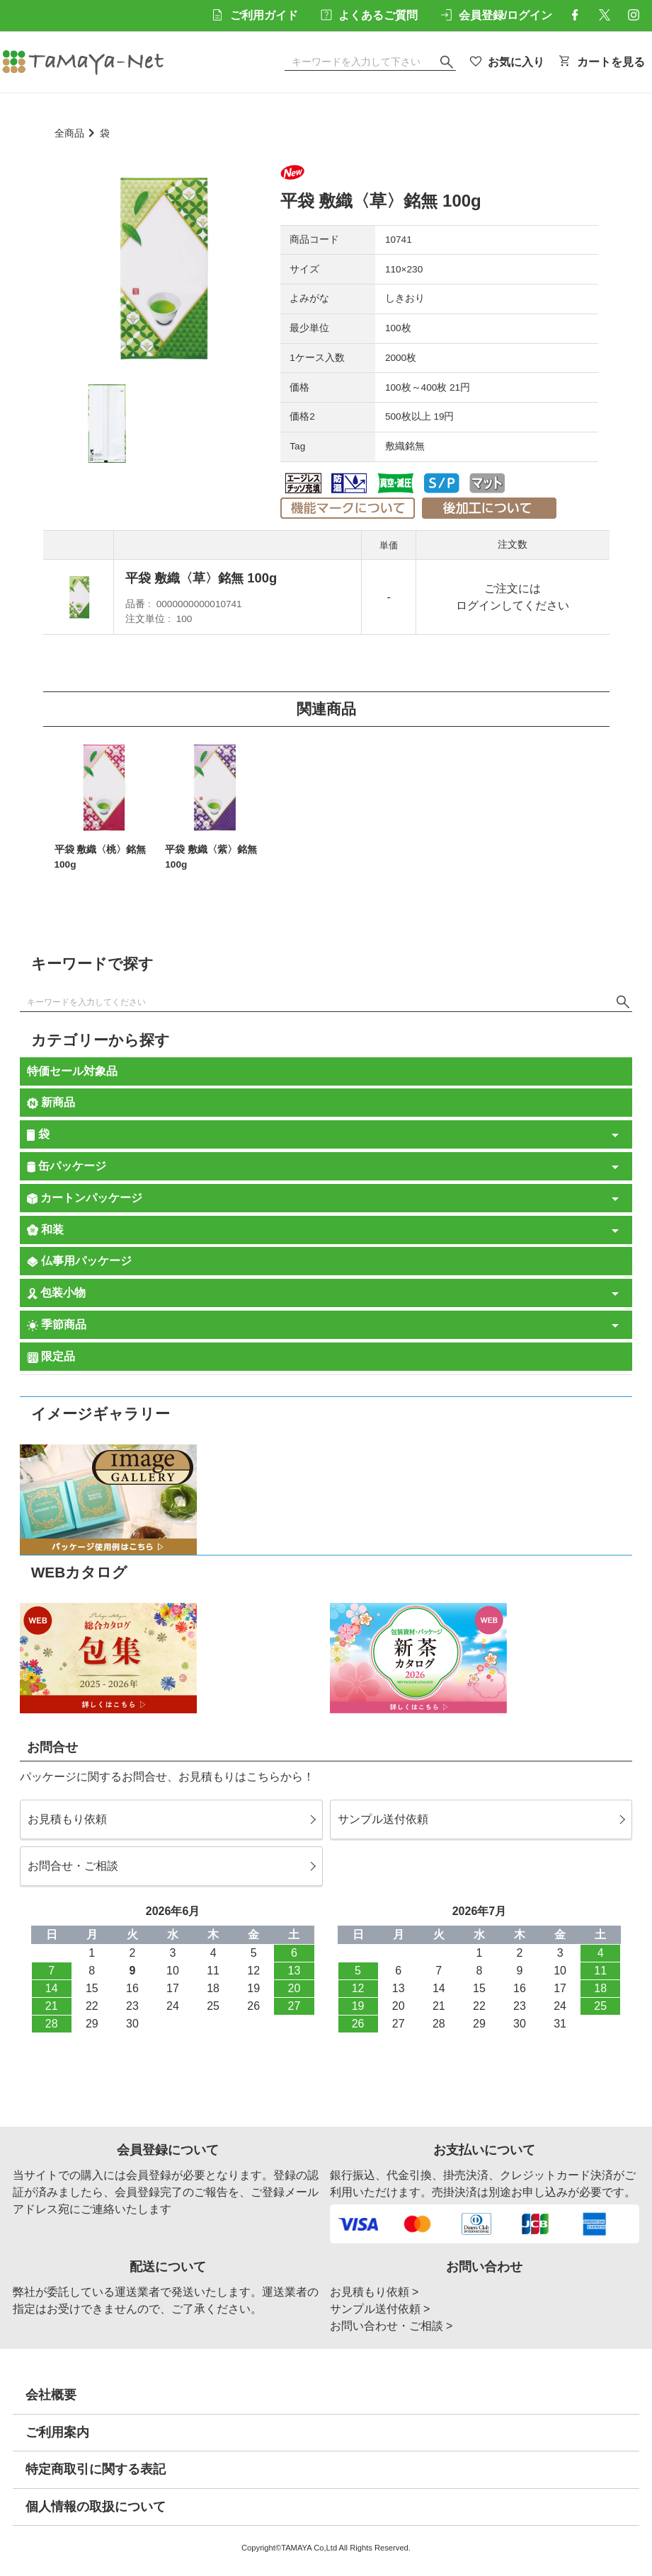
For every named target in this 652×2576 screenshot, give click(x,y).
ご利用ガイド (255, 15)
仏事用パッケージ (79, 1261)
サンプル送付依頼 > (380, 2309)
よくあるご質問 (369, 15)
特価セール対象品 (72, 1071)
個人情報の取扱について (95, 2507)
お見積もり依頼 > (374, 2292)
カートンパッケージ (85, 1198)
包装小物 (56, 1293)
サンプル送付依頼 (383, 1819)
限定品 (51, 1356)
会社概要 (50, 2395)
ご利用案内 (57, 2432)
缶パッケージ (67, 1166)
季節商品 (56, 1324)
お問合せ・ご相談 (73, 1866)
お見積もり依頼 (67, 1819)
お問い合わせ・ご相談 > (391, 2326)
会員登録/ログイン (496, 15)
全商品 (69, 133)
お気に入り (507, 62)
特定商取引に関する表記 (95, 2469)
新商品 (51, 1102)
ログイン (478, 605)
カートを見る (602, 62)
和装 (45, 1230)
